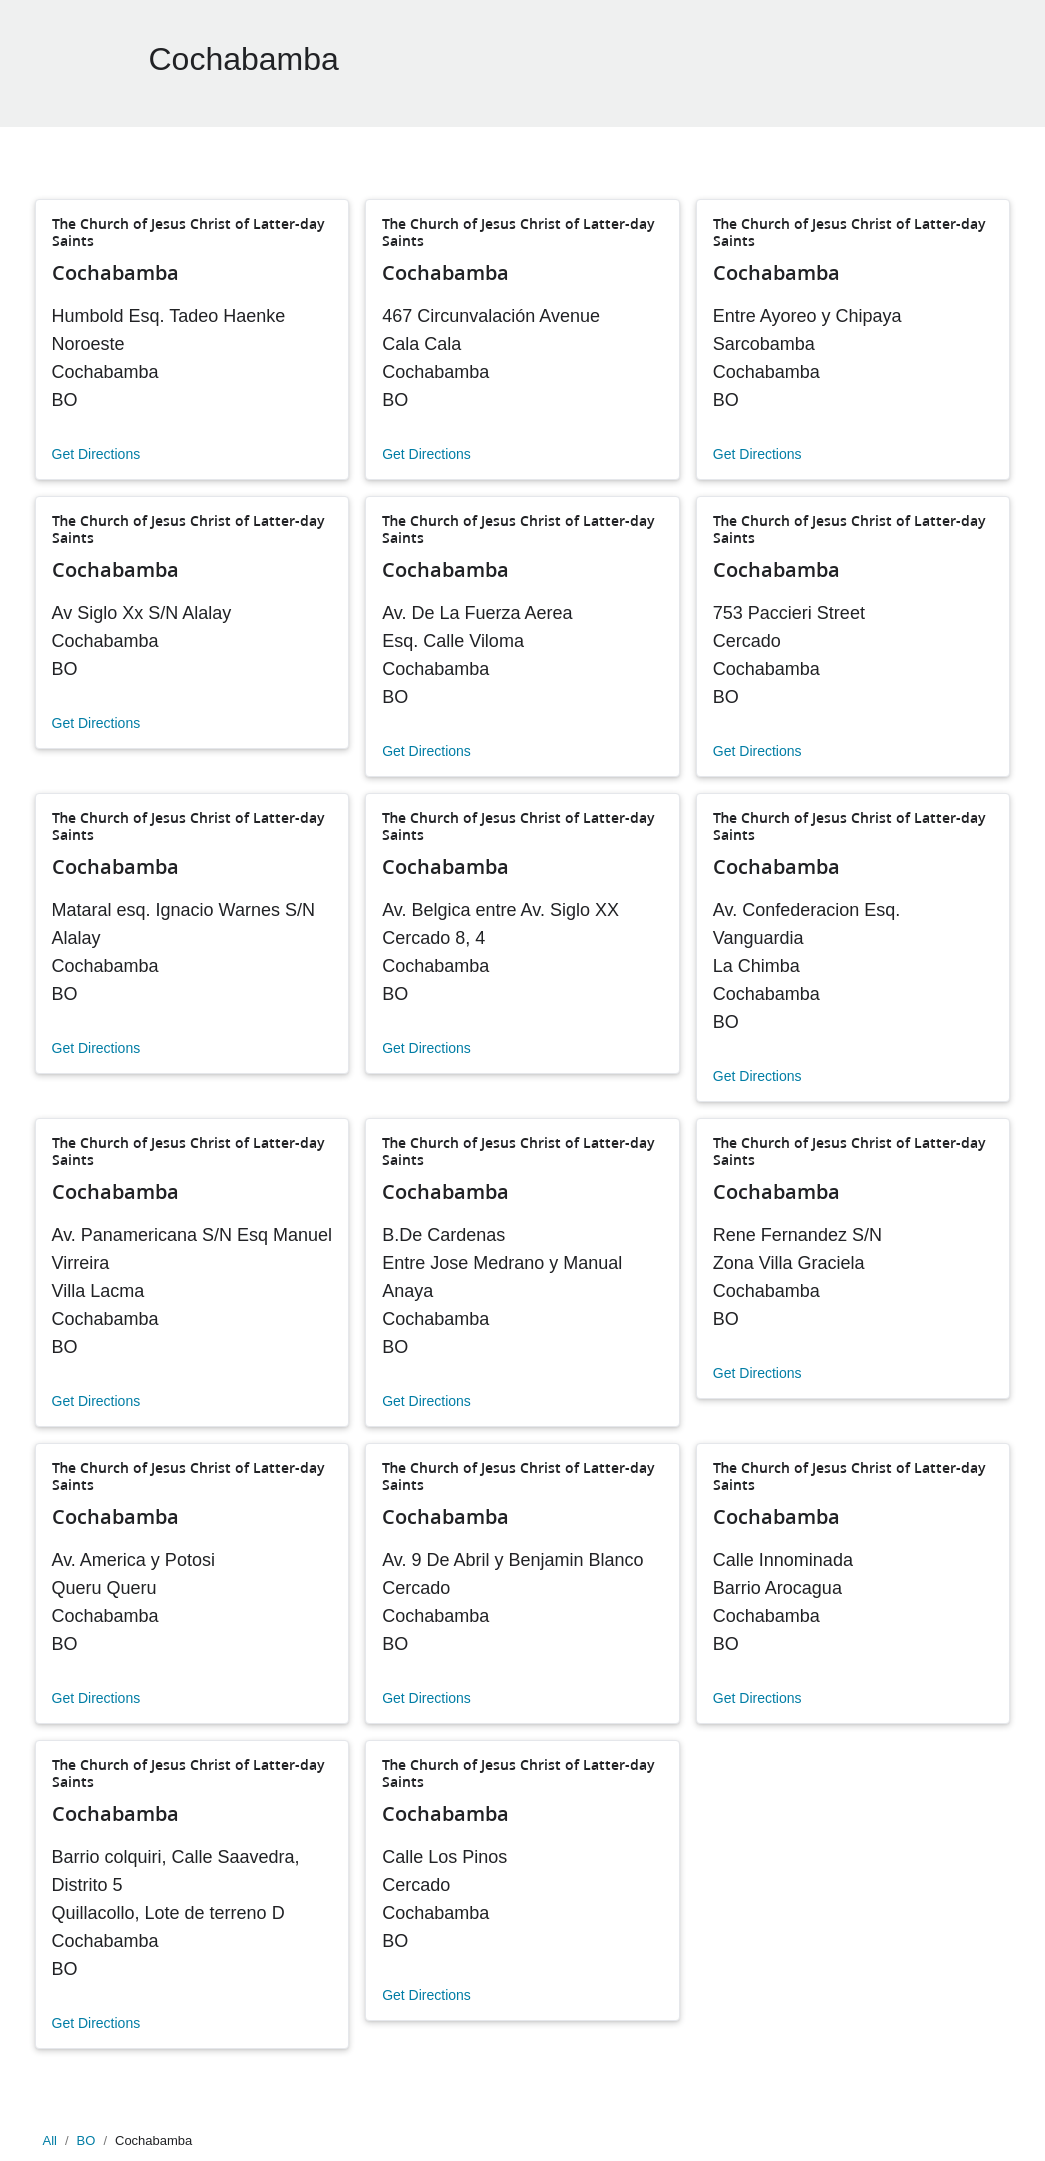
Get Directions (96, 454)
